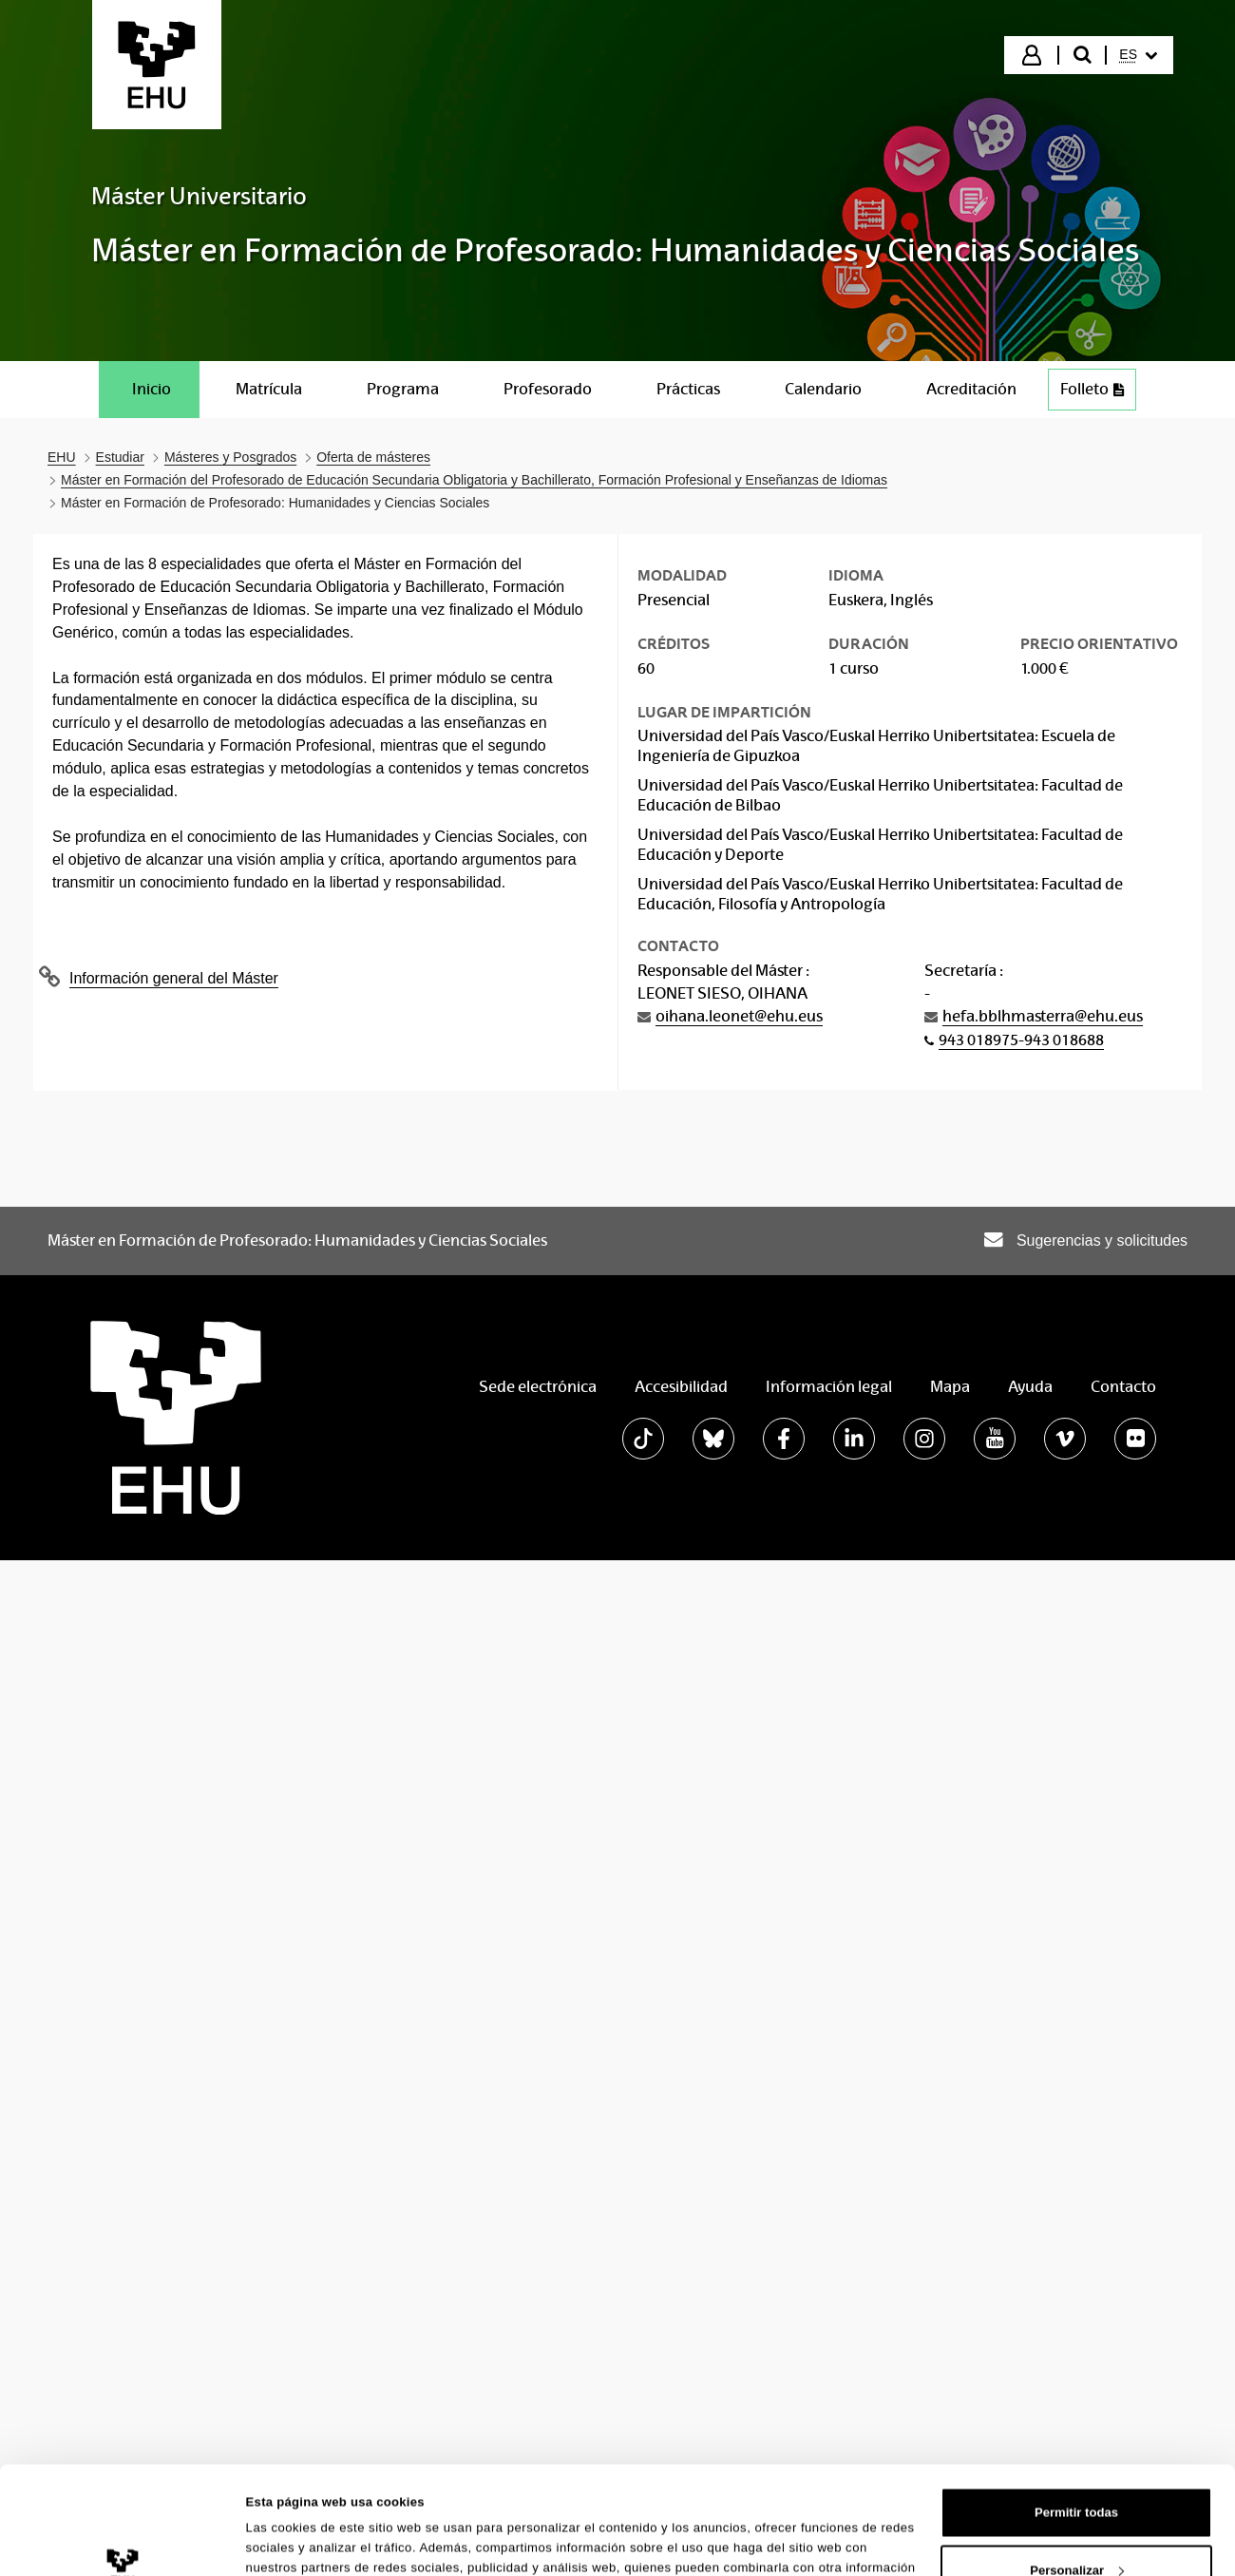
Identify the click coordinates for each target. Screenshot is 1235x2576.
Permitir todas (1076, 2136)
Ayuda (1030, 1387)
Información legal (829, 1387)
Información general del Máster (173, 978)
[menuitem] (1138, 55)
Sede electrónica (538, 1387)
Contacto (1123, 1387)
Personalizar (1077, 2194)
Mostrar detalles (294, 2257)
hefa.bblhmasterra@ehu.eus (1042, 1016)
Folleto (1097, 394)
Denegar (1076, 2251)
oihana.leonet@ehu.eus (739, 1016)
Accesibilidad (681, 1387)
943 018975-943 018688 (1021, 1040)
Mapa (950, 1387)
